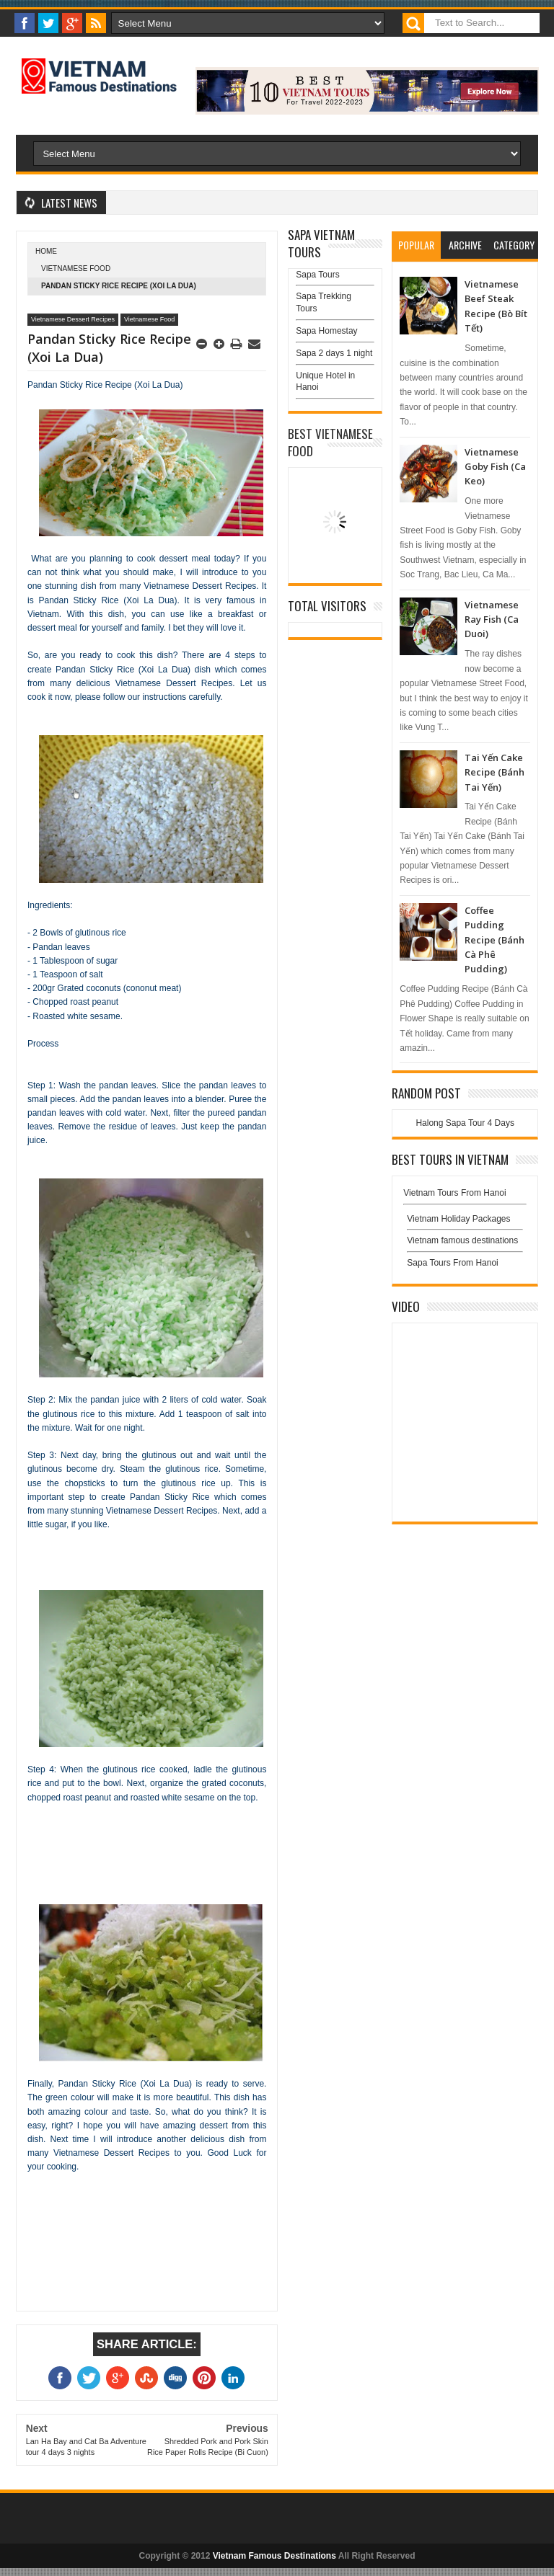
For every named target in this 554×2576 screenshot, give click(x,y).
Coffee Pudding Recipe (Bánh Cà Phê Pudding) (494, 940)
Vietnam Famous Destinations (274, 2556)
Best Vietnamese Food (330, 442)
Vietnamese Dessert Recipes (73, 319)
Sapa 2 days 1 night (334, 353)
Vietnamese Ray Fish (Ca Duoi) (492, 619)
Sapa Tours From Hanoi (452, 1263)
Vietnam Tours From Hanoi (454, 1193)
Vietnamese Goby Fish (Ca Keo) (495, 466)
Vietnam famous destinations (462, 1240)
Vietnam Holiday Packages (465, 1222)
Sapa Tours (318, 275)
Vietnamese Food (75, 268)
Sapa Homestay (326, 331)
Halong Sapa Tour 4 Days (465, 1123)
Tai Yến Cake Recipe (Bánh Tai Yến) (494, 772)
